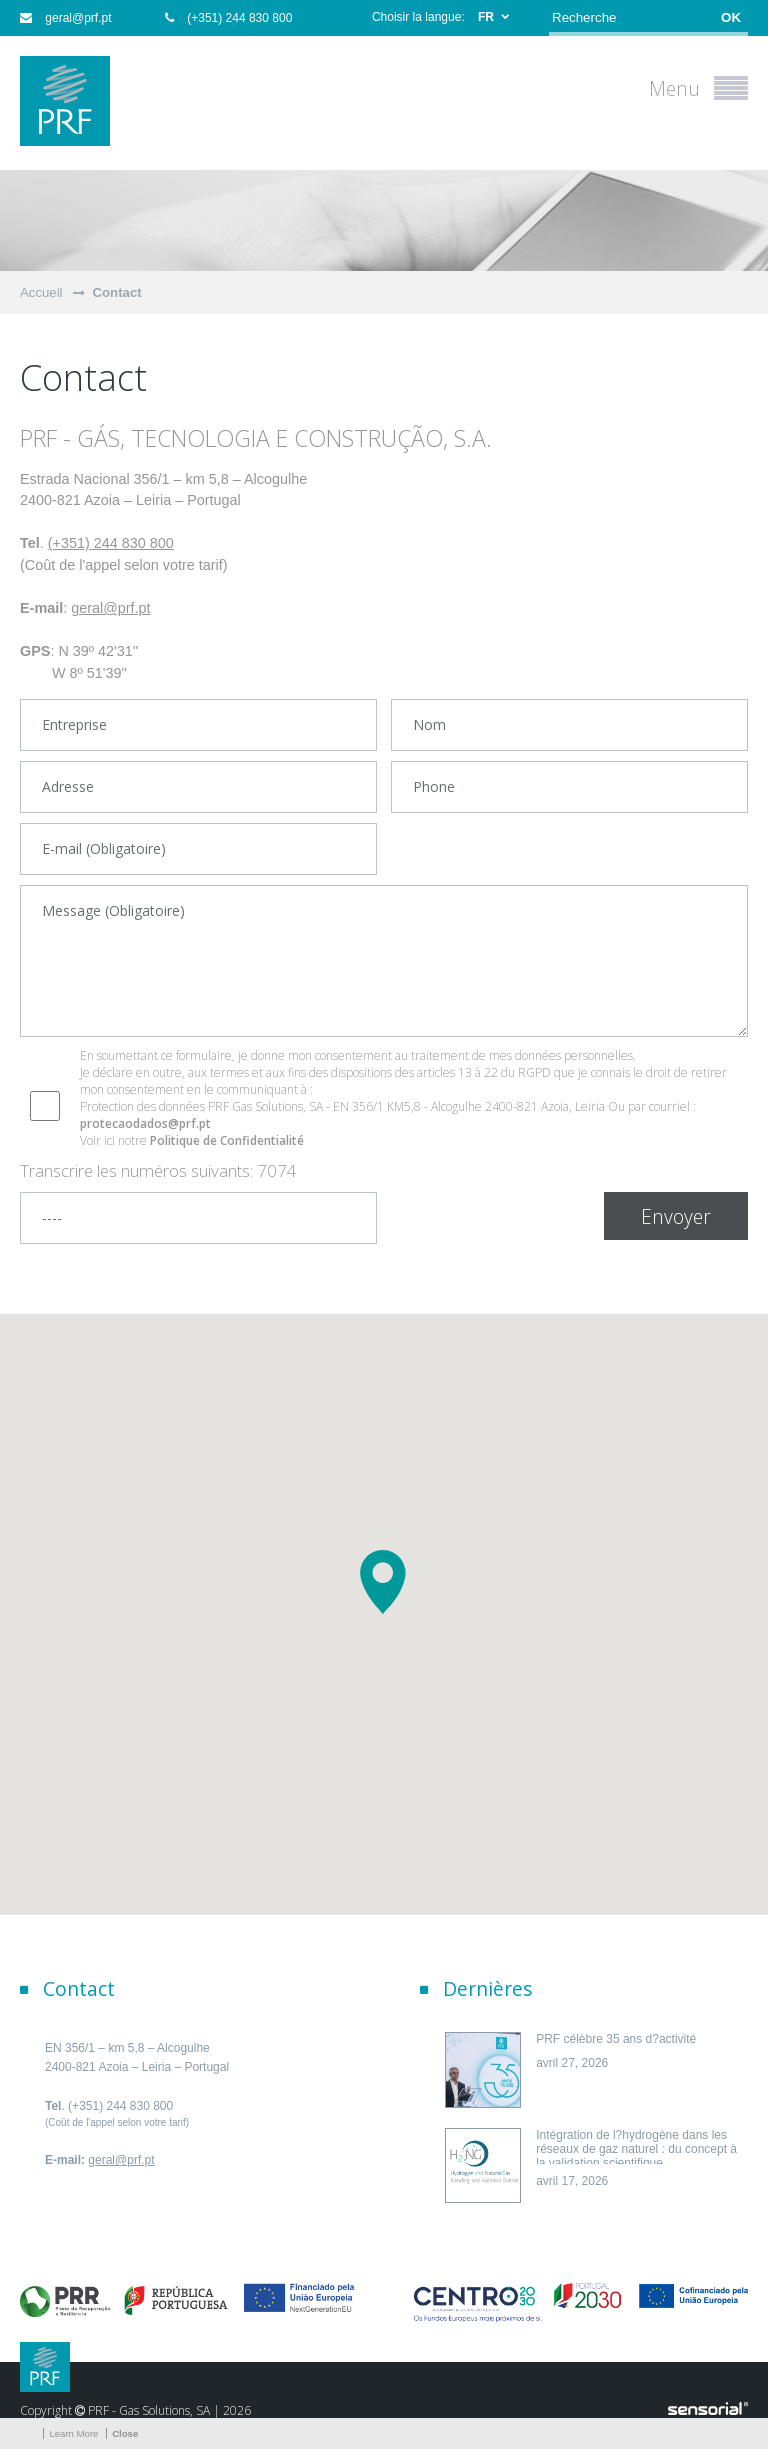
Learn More (73, 2433)
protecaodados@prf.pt (145, 1123)
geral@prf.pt (66, 18)
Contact (117, 292)
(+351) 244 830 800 (228, 18)
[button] (384, 1582)
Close (125, 2433)
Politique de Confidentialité (227, 1140)
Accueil (41, 292)
